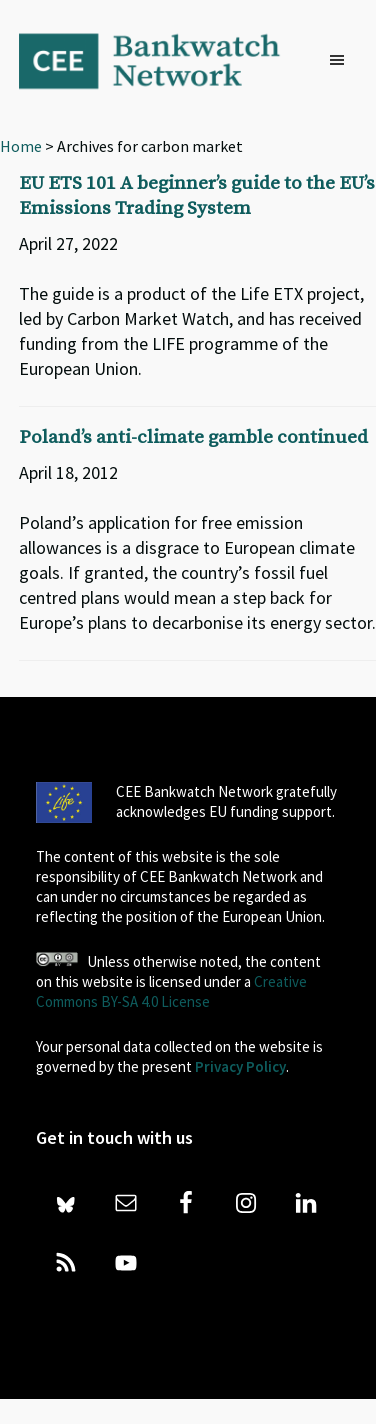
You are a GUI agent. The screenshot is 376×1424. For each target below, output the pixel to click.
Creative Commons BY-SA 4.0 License (171, 991)
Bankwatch (163, 60)
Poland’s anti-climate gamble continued (193, 437)
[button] (342, 61)
